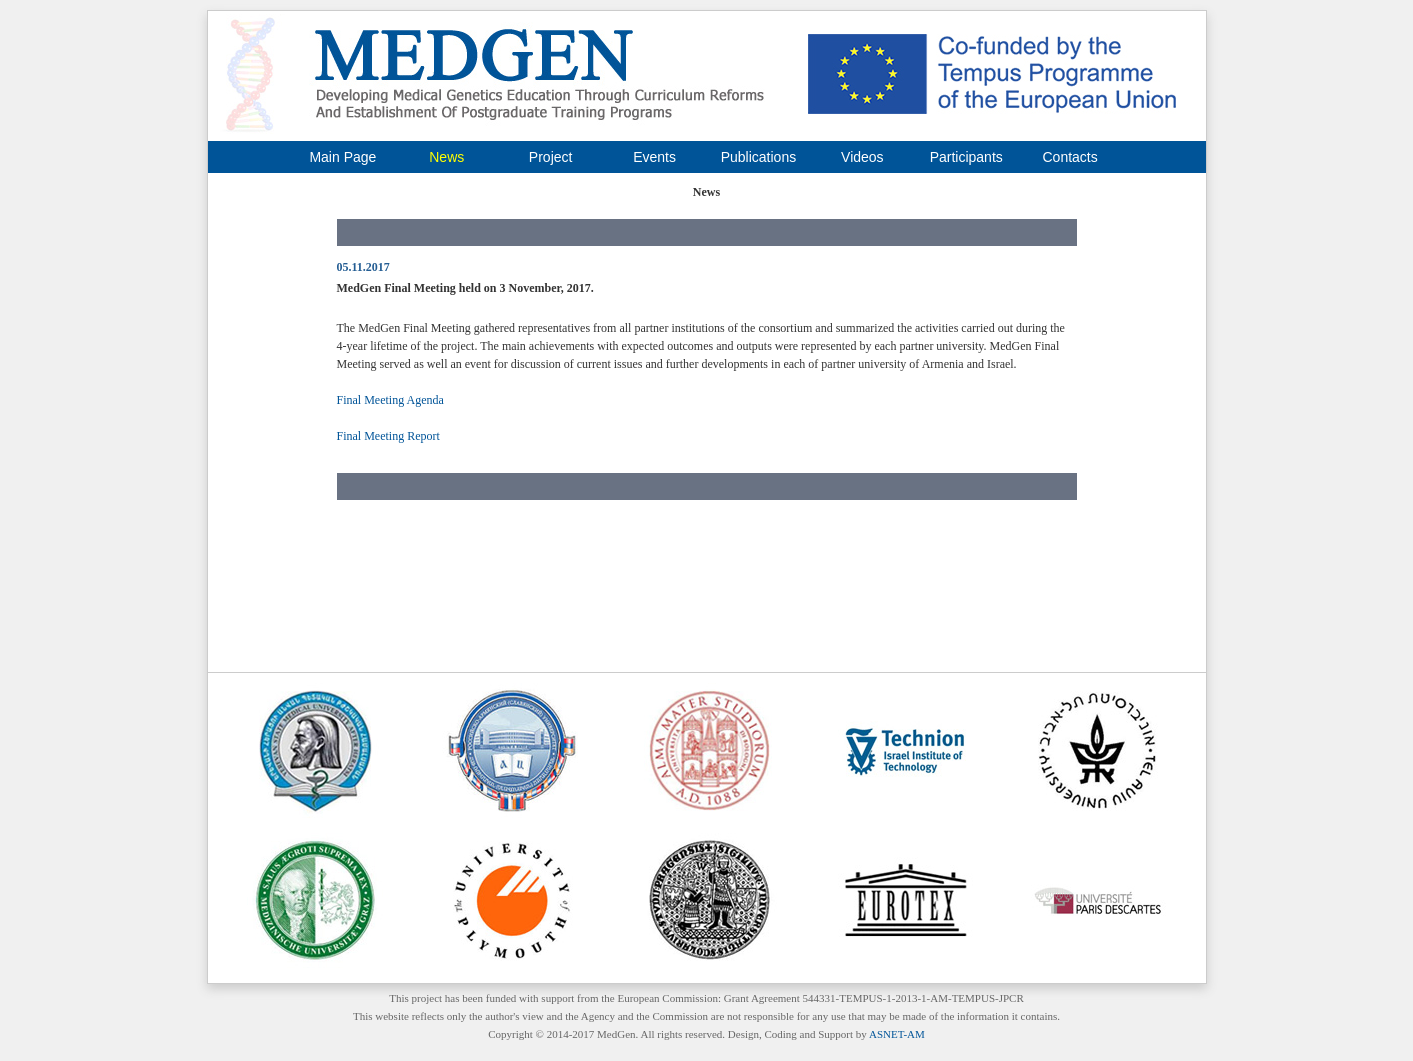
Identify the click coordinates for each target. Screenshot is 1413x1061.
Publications (759, 157)
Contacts (1069, 157)
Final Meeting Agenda (390, 400)
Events (654, 157)
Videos (862, 157)
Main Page (342, 157)
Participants (966, 157)
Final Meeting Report (388, 436)
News (446, 157)
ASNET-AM (897, 1034)
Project (551, 157)
